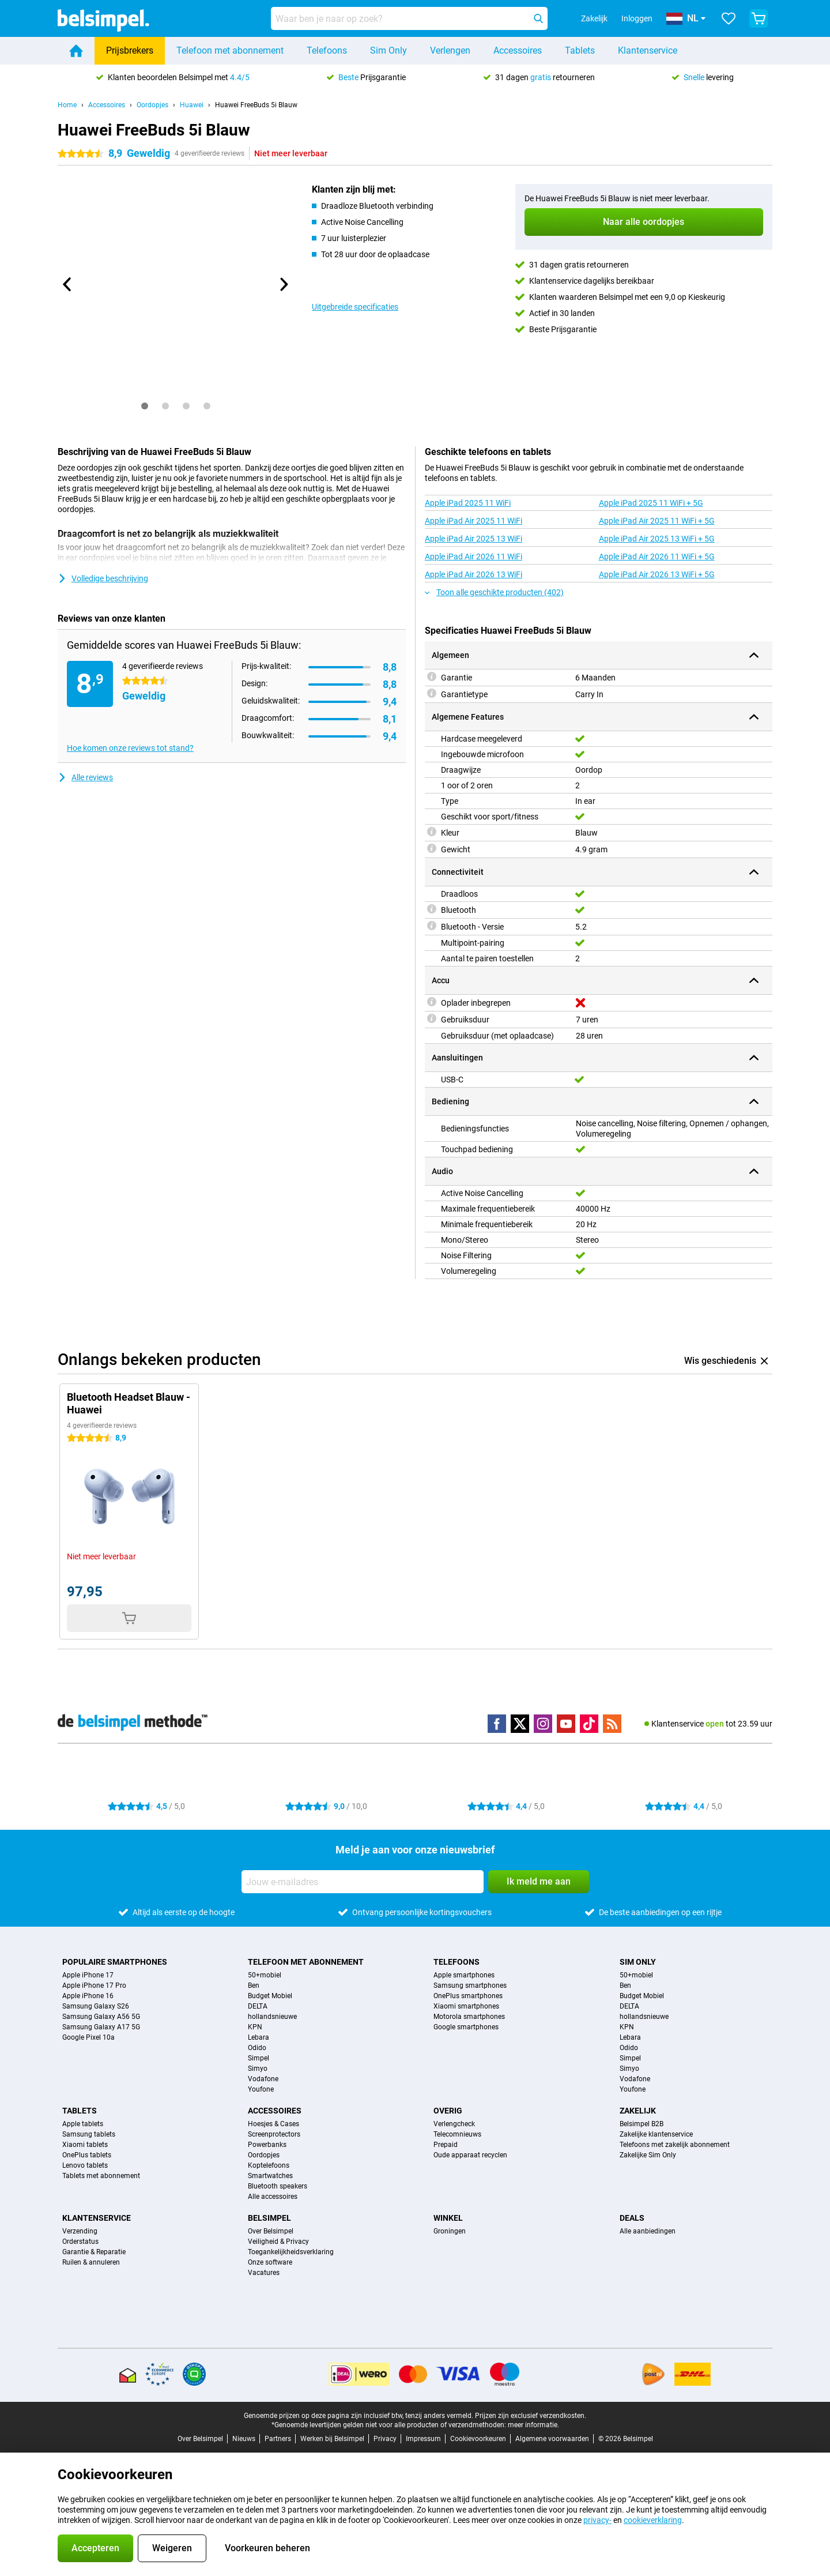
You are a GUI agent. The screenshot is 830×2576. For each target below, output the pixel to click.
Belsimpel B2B (641, 2124)
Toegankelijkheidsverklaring (291, 2252)
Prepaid (445, 2145)
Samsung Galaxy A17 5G (101, 2027)
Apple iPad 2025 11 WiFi (468, 502)
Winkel (448, 2217)
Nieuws (243, 2439)
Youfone (261, 2089)
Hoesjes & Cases (273, 2124)
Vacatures (264, 2273)
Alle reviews (85, 777)
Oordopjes (152, 105)
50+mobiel (264, 1975)
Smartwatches (270, 2176)
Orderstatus (80, 2241)
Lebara (258, 2037)
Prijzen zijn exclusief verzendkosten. (530, 2416)
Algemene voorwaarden (552, 2439)
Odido (257, 2048)
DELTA (257, 2006)
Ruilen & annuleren (91, 2262)
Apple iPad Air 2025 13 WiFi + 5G (657, 538)
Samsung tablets (88, 2134)
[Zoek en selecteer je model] (409, 18)
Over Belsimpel (270, 2231)
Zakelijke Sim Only (648, 2155)
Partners (278, 2439)
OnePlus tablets (86, 2155)
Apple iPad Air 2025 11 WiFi (473, 520)
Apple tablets (82, 2124)
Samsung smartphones (470, 1985)
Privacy (385, 2439)
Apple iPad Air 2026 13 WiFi (473, 574)
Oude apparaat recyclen (470, 2155)
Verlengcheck (454, 2124)
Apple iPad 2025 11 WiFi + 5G (651, 502)
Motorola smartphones (469, 2017)
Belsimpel (269, 2217)
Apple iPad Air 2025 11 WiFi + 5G (657, 520)
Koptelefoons (268, 2165)
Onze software (270, 2262)
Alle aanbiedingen (648, 2231)
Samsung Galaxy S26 (95, 2006)
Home (67, 105)
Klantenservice (647, 50)
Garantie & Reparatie (94, 2252)
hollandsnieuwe (272, 2017)
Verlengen (450, 50)
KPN (255, 2027)
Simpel (258, 2058)
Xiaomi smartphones (466, 2006)
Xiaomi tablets (85, 2145)
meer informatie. (533, 2425)
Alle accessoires (272, 2197)
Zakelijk (638, 2110)
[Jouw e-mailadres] (363, 1881)
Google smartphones (466, 2027)
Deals (632, 2217)
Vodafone (263, 2079)
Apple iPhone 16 (88, 1996)
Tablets (580, 50)
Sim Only (388, 50)
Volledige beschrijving (103, 578)
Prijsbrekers (129, 50)
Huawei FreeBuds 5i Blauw (256, 105)
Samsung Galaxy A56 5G (101, 2017)
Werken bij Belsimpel (332, 2439)
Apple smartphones (464, 1975)
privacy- (597, 2520)
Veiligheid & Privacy (278, 2241)
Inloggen (636, 18)
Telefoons (327, 50)
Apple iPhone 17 (88, 1975)
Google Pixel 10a (88, 2037)
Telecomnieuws (457, 2134)
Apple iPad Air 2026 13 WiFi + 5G (657, 574)
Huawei (191, 105)
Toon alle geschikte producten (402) (494, 592)
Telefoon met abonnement (230, 50)
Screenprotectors (274, 2134)
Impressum (423, 2439)
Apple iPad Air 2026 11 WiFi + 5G (657, 556)
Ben (253, 1985)
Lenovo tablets (85, 2165)
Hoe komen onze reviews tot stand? (130, 748)
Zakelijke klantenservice (656, 2134)
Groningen (449, 2231)
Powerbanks (267, 2145)
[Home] (76, 51)
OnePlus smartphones (468, 1996)
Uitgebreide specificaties (355, 306)
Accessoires (517, 50)
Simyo (257, 2068)
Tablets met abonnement (101, 2176)
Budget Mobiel (270, 1996)
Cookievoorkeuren (478, 2439)
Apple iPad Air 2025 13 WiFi (473, 538)
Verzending (79, 2231)
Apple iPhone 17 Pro (94, 1985)
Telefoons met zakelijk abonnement (675, 2145)
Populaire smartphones (114, 1961)
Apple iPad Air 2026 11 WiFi (473, 556)
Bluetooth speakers (277, 2186)
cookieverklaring (653, 2520)
